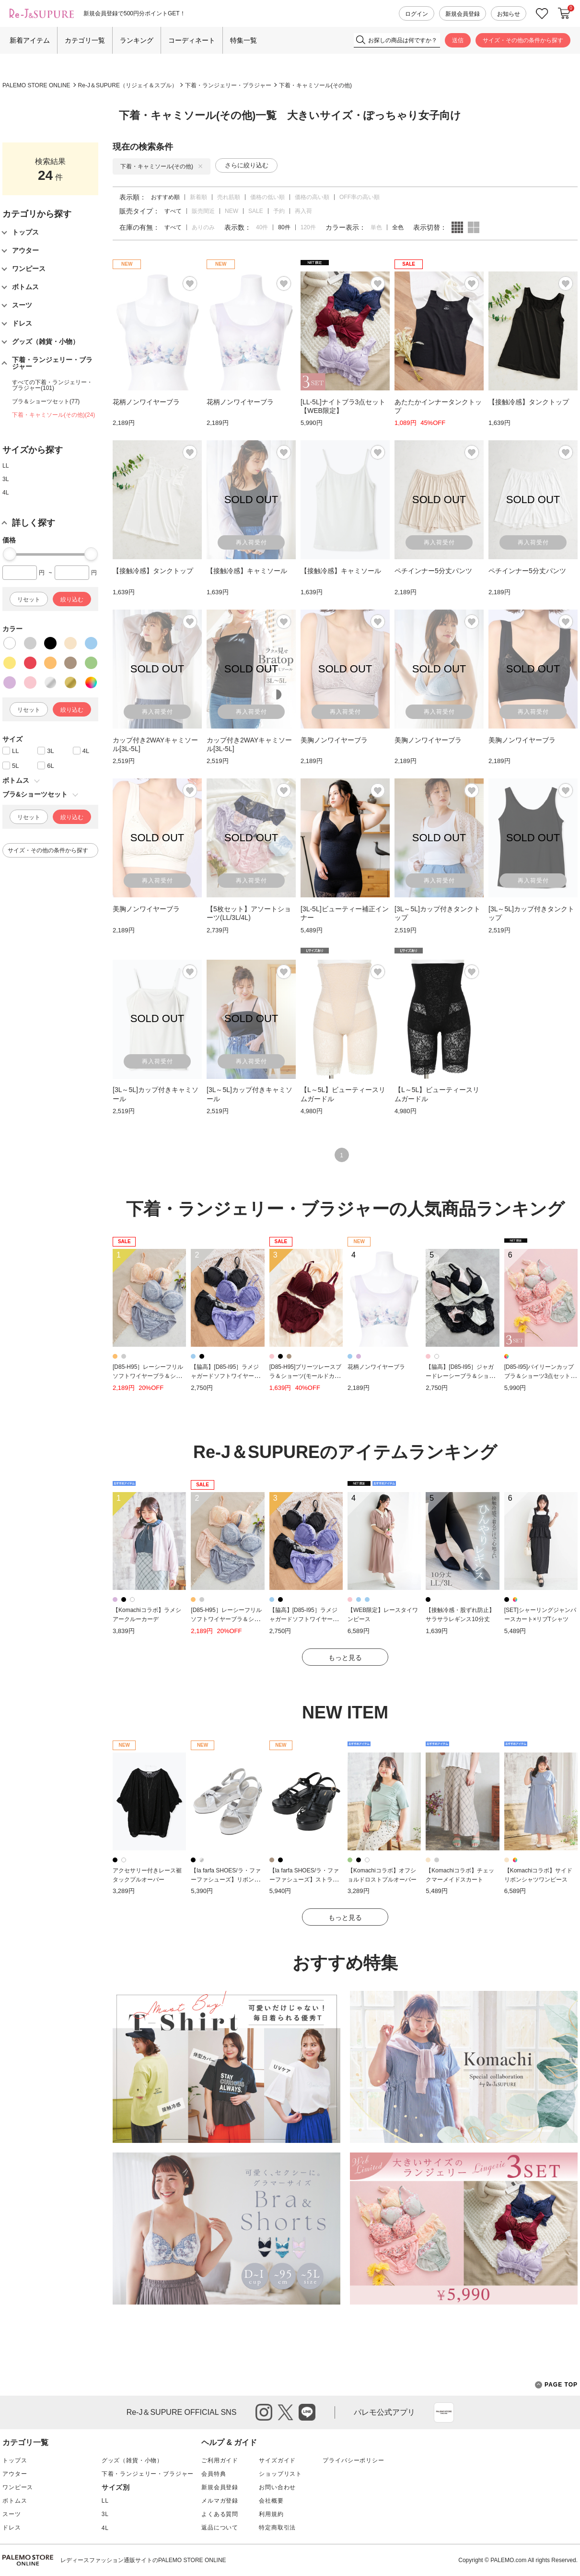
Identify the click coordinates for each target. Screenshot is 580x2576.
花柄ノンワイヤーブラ (376, 1367)
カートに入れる (564, 13)
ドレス (11, 2527)
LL (5, 465)
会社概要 (271, 2500)
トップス (14, 2460)
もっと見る (345, 1657)
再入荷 (303, 211)
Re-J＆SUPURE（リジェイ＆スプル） (127, 85)
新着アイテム (30, 40)
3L (5, 479)
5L (15, 765)
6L (50, 765)
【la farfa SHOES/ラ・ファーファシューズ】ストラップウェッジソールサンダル (304, 1879)
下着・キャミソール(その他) (315, 85)
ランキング (136, 40)
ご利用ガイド (219, 2460)
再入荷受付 (251, 542)
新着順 (198, 197)
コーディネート (191, 40)
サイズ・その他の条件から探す (523, 40)
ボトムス (14, 2500)
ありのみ (203, 227)
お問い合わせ (277, 2487)
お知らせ (508, 14)
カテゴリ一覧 (85, 40)
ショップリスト (280, 2473)
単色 (376, 227)
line (307, 2412)
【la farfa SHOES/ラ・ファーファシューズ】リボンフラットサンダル (225, 1879)
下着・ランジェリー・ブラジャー (228, 85)
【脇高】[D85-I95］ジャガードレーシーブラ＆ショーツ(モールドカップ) (460, 1376)
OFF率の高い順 (359, 197)
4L (5, 492)
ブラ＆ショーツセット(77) (46, 401)
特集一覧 (243, 40)
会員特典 (213, 2473)
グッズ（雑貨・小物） (132, 2460)
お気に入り (542, 13)
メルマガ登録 (219, 2500)
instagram (263, 2412)
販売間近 (203, 211)
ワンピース (17, 2487)
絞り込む (71, 599)
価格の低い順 (267, 197)
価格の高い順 (312, 197)
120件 (308, 227)
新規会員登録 (462, 14)
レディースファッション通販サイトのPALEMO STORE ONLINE (143, 2560)
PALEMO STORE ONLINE (36, 85)
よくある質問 (219, 2514)
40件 (262, 227)
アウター (14, 2473)
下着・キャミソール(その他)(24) (53, 415)
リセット (28, 599)
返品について (219, 2527)
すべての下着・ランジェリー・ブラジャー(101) (52, 385)
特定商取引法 (277, 2527)
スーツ (11, 2514)
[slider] (9, 554)
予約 (279, 211)
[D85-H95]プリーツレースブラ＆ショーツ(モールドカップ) (305, 1376)
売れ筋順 (228, 197)
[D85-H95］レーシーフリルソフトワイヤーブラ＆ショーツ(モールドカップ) (148, 1376)
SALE (255, 211)
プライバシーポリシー (353, 2460)
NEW (231, 211)
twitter (285, 2412)
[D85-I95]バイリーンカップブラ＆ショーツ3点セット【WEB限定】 (539, 1376)
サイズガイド (277, 2460)
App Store (443, 2412)
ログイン (416, 14)
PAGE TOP (556, 2384)
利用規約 (271, 2514)
